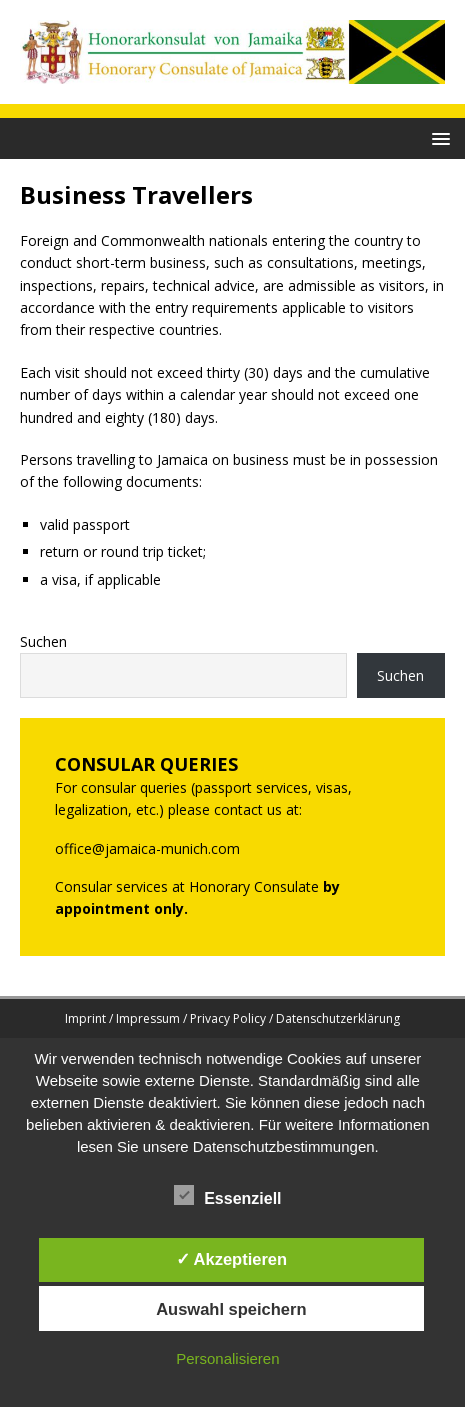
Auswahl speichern (231, 1309)
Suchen (43, 641)
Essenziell (227, 1196)
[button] (437, 137)
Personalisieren (227, 1358)
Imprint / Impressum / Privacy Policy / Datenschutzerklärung (232, 1018)
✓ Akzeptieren (232, 1259)
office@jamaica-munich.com (147, 848)
